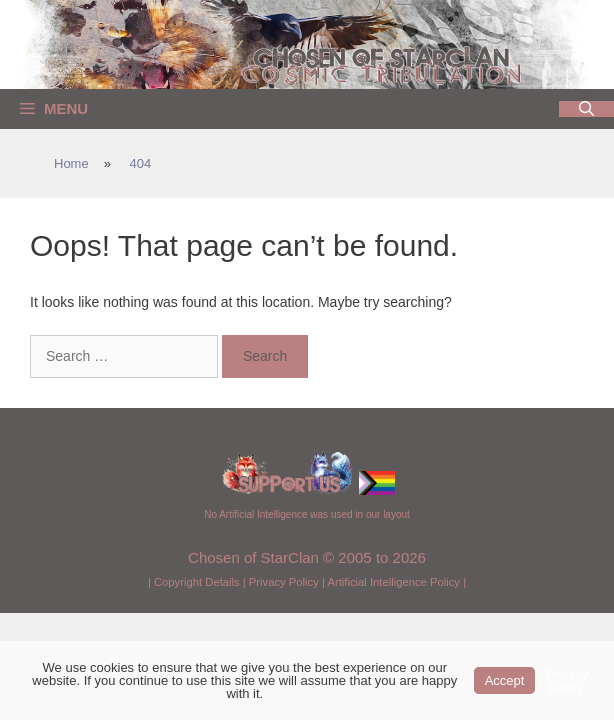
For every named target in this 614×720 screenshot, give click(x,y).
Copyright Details (197, 582)
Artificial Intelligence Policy (393, 582)
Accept (505, 680)
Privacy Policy (284, 582)
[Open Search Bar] (586, 109)
